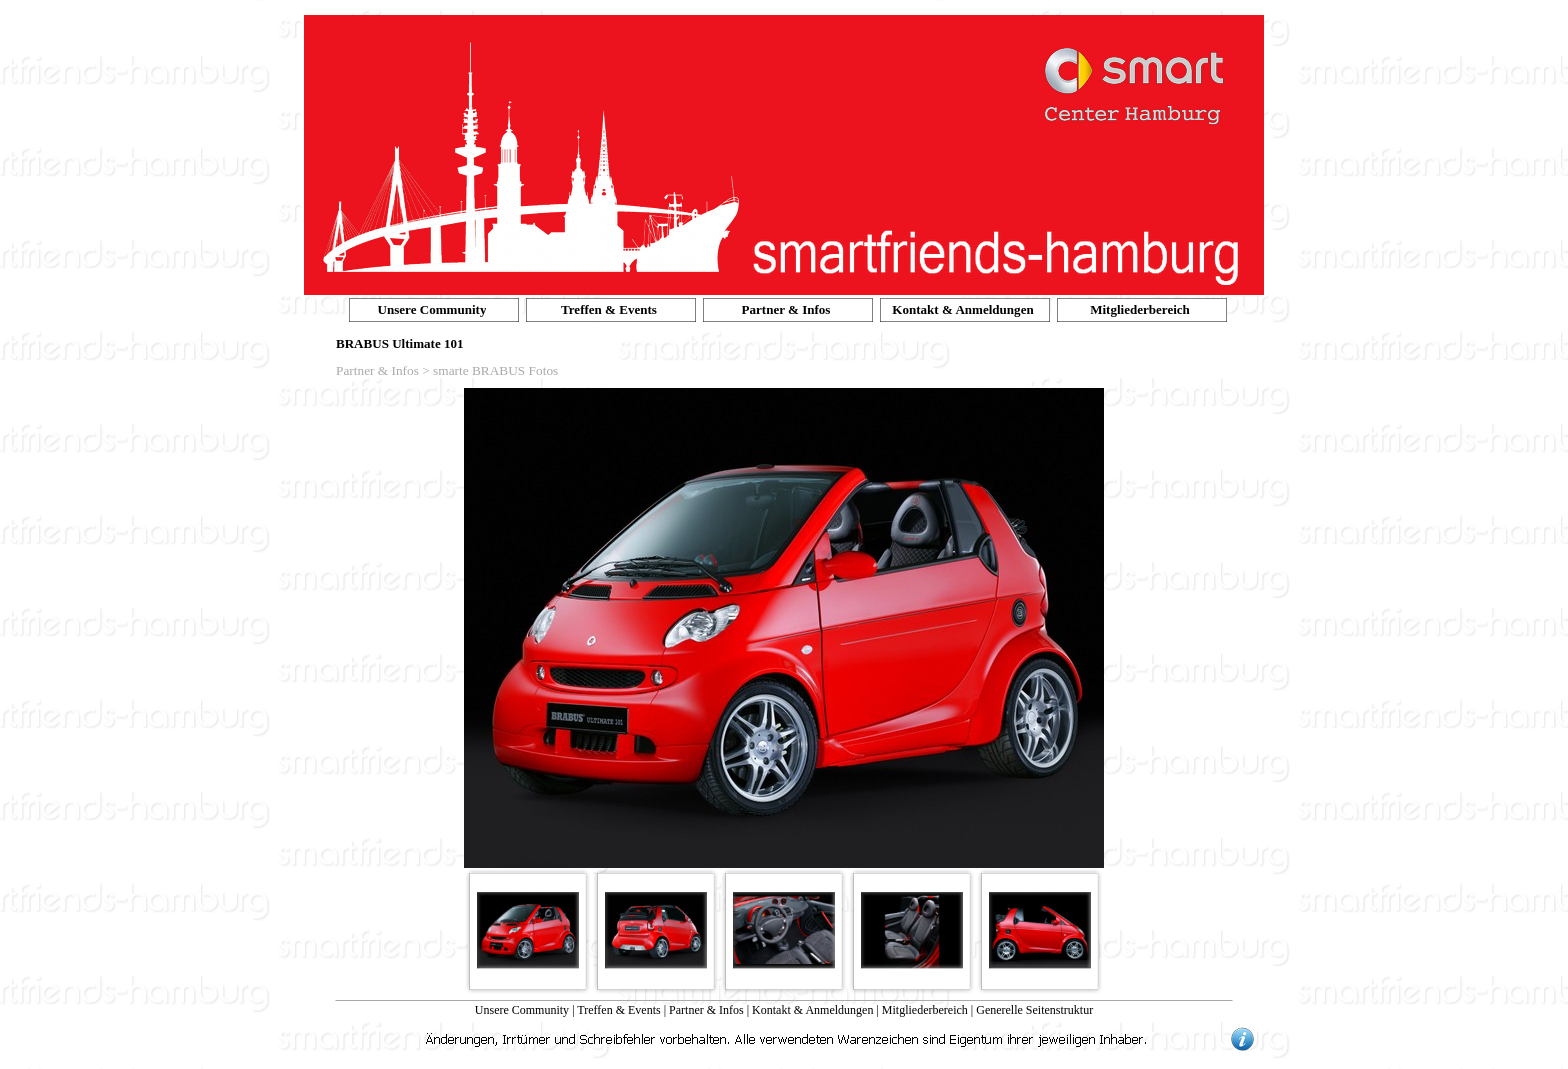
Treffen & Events (618, 1010)
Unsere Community (522, 1010)
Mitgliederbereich (925, 1010)
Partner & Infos (706, 1010)
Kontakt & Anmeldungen (812, 1010)
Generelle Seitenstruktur (1034, 1010)
